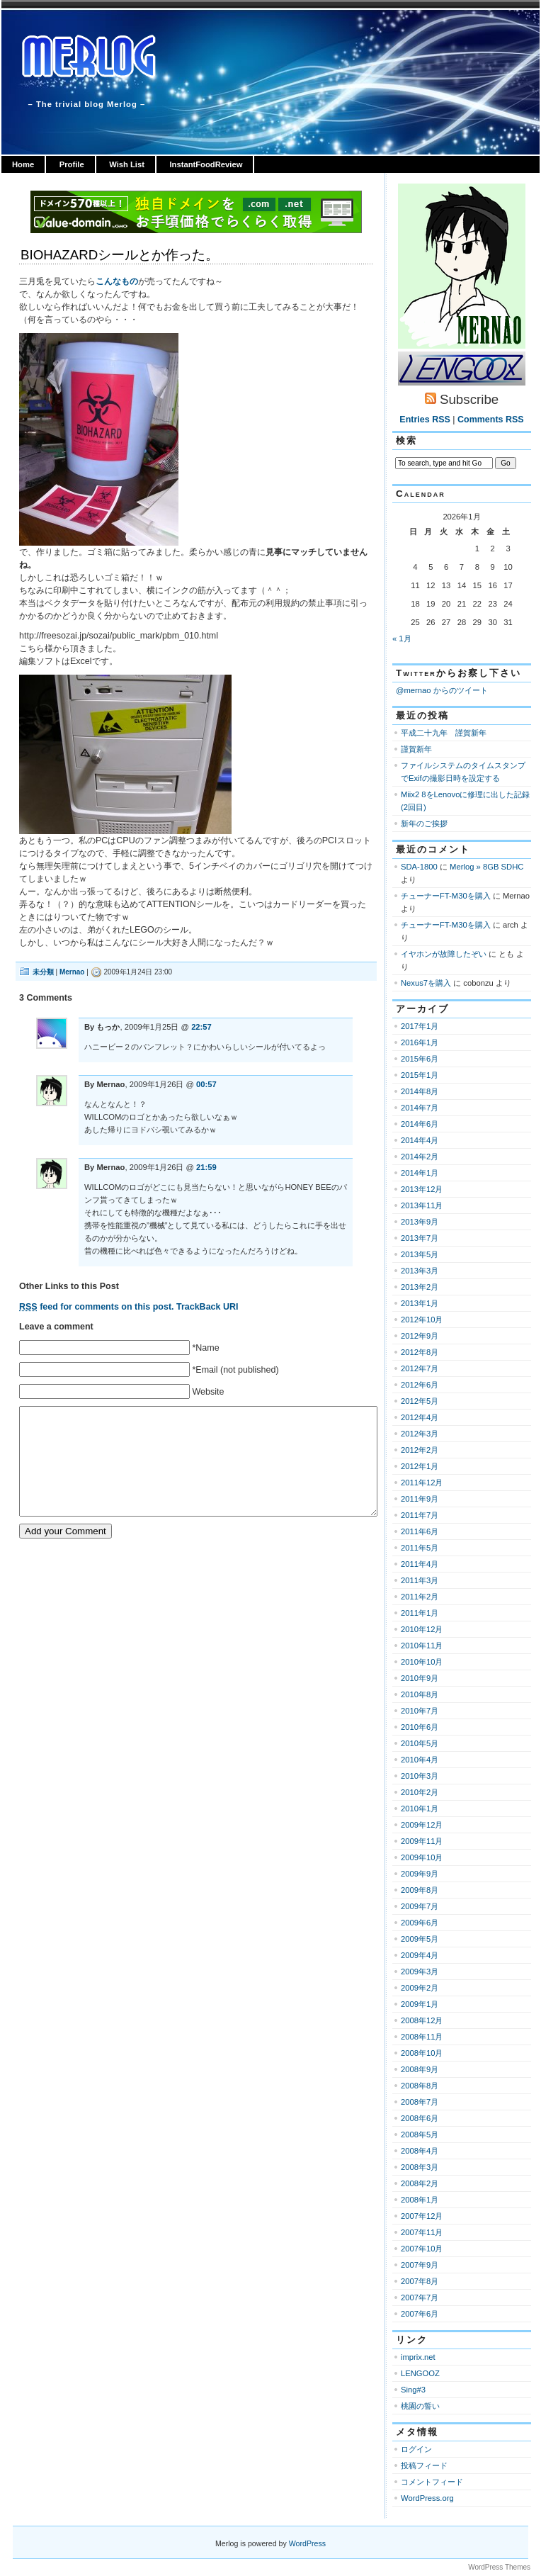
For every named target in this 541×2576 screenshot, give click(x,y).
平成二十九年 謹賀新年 (443, 733)
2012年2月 (419, 1450)
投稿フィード (424, 2465)
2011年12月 (422, 1482)
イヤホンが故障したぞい (443, 954)
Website (208, 1392)
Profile (71, 164)
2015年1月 (419, 1075)
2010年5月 (419, 1743)
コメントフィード (432, 2481)
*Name (205, 1348)
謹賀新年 (416, 749)
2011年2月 (419, 1596)
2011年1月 (419, 1613)
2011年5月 (419, 1547)
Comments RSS (490, 419)
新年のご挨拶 (424, 823)
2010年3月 (419, 1776)
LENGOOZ (420, 2373)
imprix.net (418, 2357)
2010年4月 (419, 1759)
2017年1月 (419, 1026)
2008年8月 (419, 2085)
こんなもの (117, 281)
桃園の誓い (420, 2406)
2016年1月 (419, 1042)
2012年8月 (419, 1352)
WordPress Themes (499, 2567)
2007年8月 (419, 2281)
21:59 (206, 1167)
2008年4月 (419, 2151)
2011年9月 (419, 1499)
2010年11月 (422, 1645)
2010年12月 (422, 1629)
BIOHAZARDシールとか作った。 (120, 254)
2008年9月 (419, 2069)
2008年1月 (419, 2199)
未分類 (43, 972)
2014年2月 (419, 1156)
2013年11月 (422, 1205)
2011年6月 (419, 1531)
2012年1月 (419, 1466)
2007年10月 (422, 2248)
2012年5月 (419, 1401)
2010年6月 (419, 1727)
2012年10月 (422, 1319)
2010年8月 (419, 1694)
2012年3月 (419, 1433)
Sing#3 (413, 2389)
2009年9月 (419, 1873)
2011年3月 (419, 1580)
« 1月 (401, 638)
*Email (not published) (235, 1370)
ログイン (416, 2449)
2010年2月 (419, 1792)
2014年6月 (419, 1124)
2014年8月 (419, 1091)
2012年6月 (419, 1384)
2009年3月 (419, 1971)
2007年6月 (419, 2314)
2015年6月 (419, 1058)
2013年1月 (419, 1303)
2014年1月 (419, 1173)
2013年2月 (419, 1287)
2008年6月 (419, 2118)
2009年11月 (422, 1841)
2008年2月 (419, 2183)
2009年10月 (422, 1857)
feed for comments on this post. (96, 1307)
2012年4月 (419, 1417)
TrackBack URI (207, 1307)
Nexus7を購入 (426, 983)
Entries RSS (424, 419)
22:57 (201, 1027)
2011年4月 (419, 1564)
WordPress (307, 2543)
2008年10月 (422, 2053)
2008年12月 (422, 2020)
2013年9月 (419, 1221)
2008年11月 (422, 2036)
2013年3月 (419, 1270)
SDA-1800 (419, 866)
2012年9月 (419, 1336)
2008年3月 (419, 2167)
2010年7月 (419, 1710)
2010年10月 (422, 1662)
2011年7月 (419, 1515)
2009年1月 (419, 2004)
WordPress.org (427, 2498)
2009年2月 (419, 1988)
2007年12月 (422, 2216)
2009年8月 (419, 1890)
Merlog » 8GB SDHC (486, 866)
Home (23, 164)
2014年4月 (419, 1140)
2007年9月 (419, 2265)
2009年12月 (422, 1825)
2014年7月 (419, 1107)
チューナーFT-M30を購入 (446, 896)
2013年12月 (422, 1189)
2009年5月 (419, 1939)
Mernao (72, 972)
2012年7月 (419, 1368)
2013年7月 (419, 1238)
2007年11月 (422, 2232)
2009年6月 (419, 1922)
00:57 (206, 1084)
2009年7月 (419, 1906)
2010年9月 (419, 1678)
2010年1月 (419, 1808)
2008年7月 (419, 2102)
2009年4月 (419, 1955)
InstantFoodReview (205, 164)
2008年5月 (419, 2134)
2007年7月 (419, 2297)
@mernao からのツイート (442, 690)
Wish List (126, 164)
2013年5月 (419, 1254)
